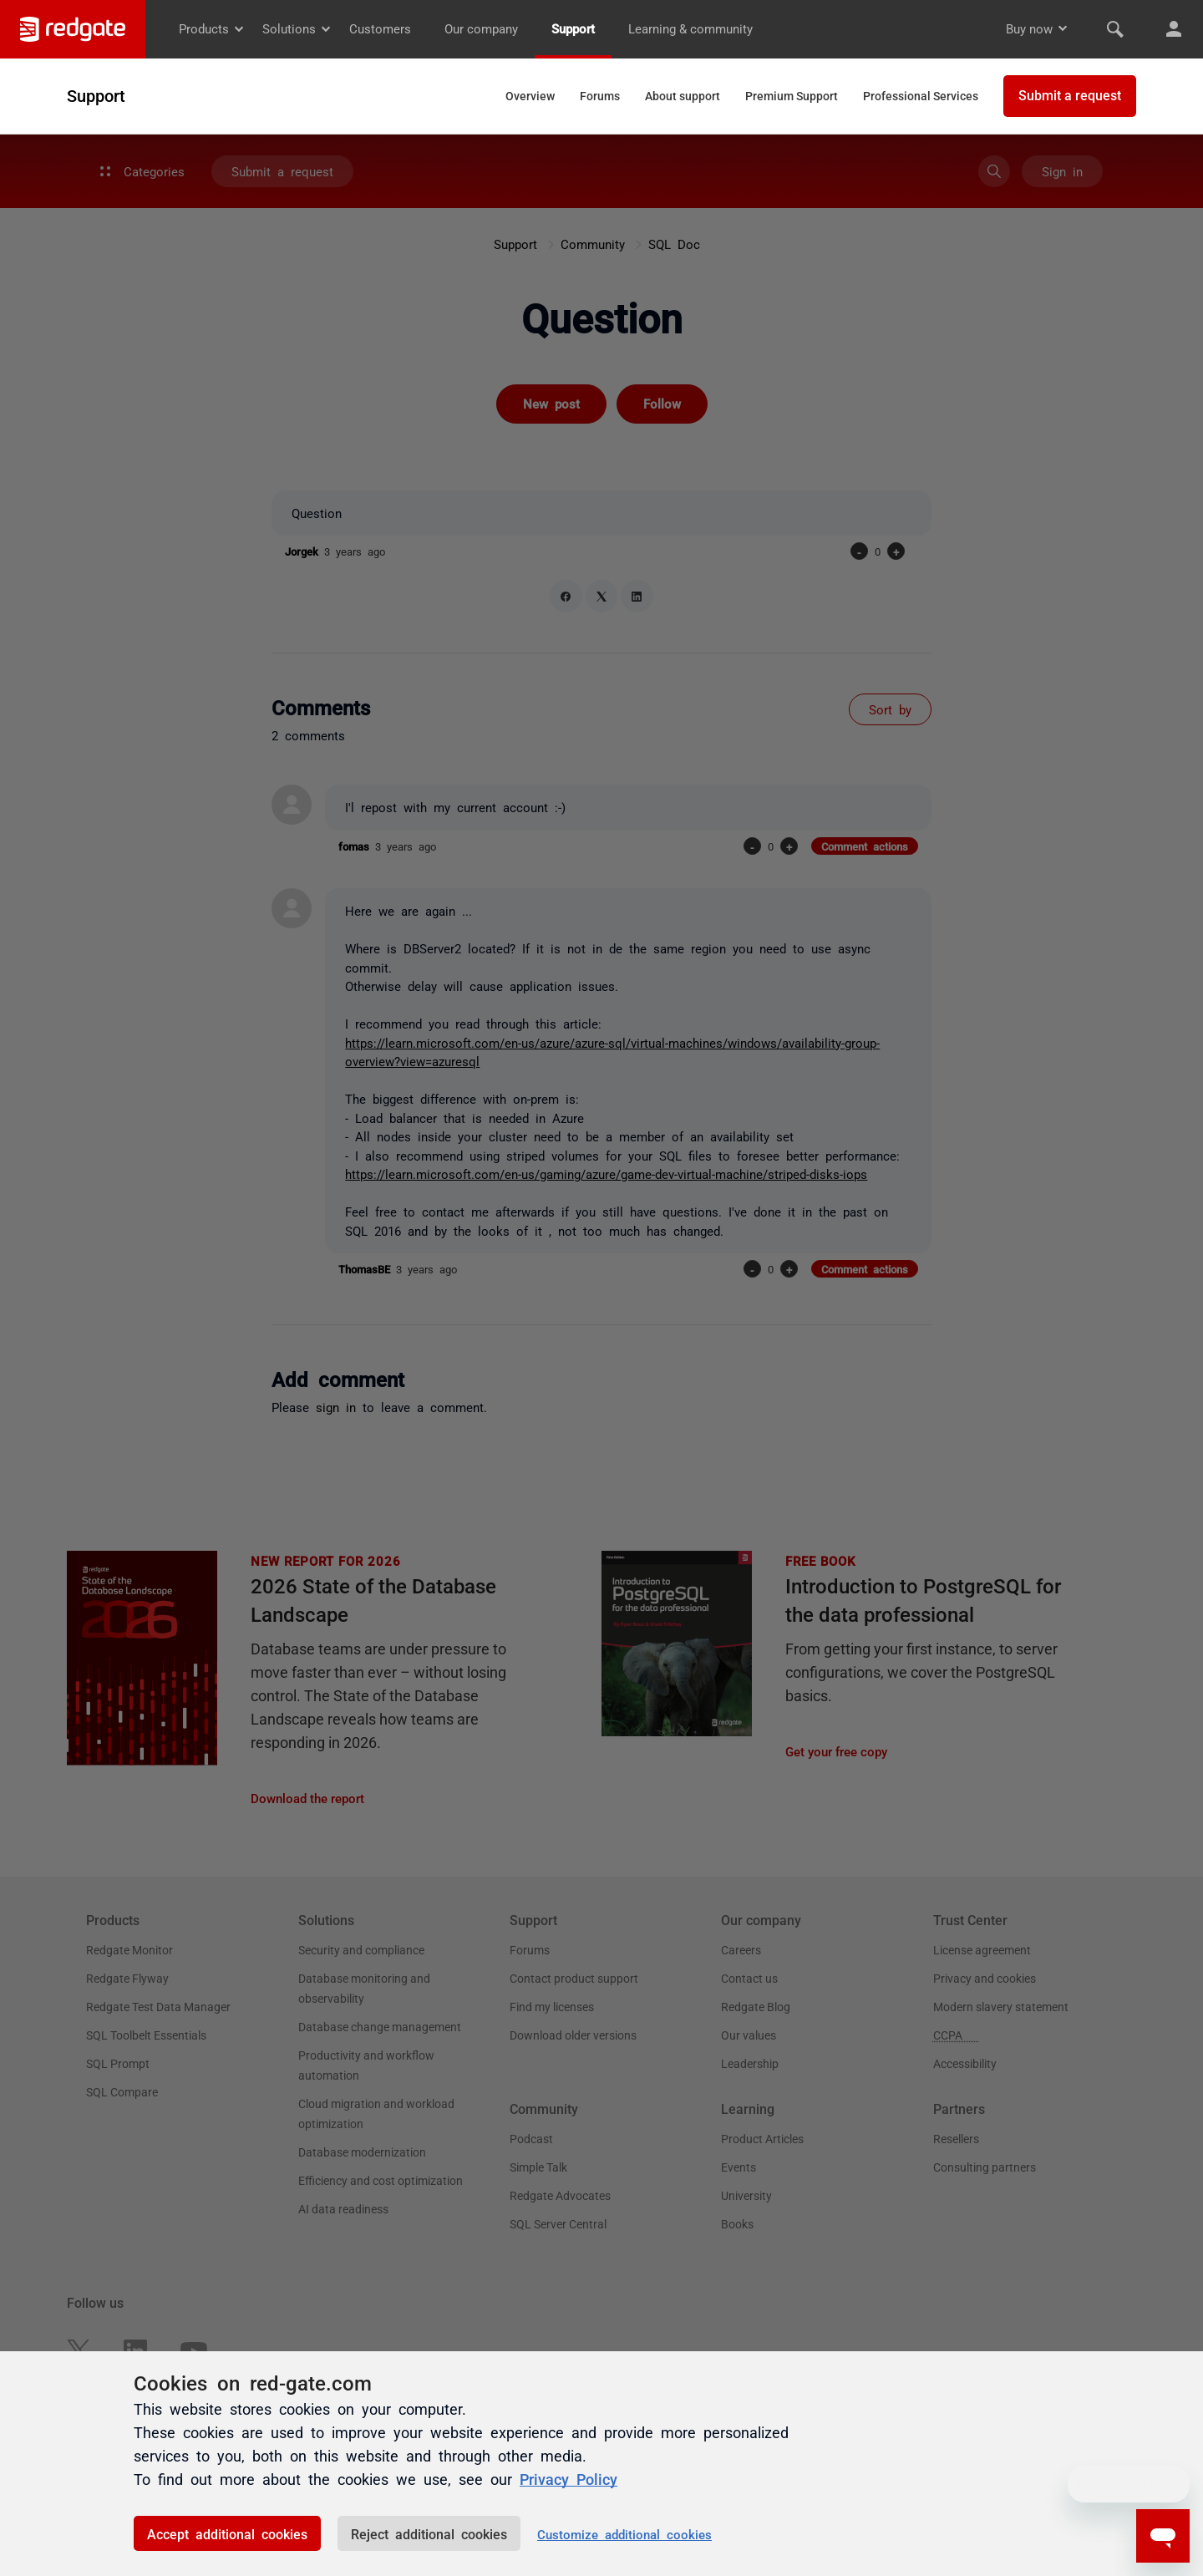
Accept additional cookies (227, 2533)
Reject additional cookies (429, 2533)
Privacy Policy (568, 2478)
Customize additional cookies (624, 2534)
